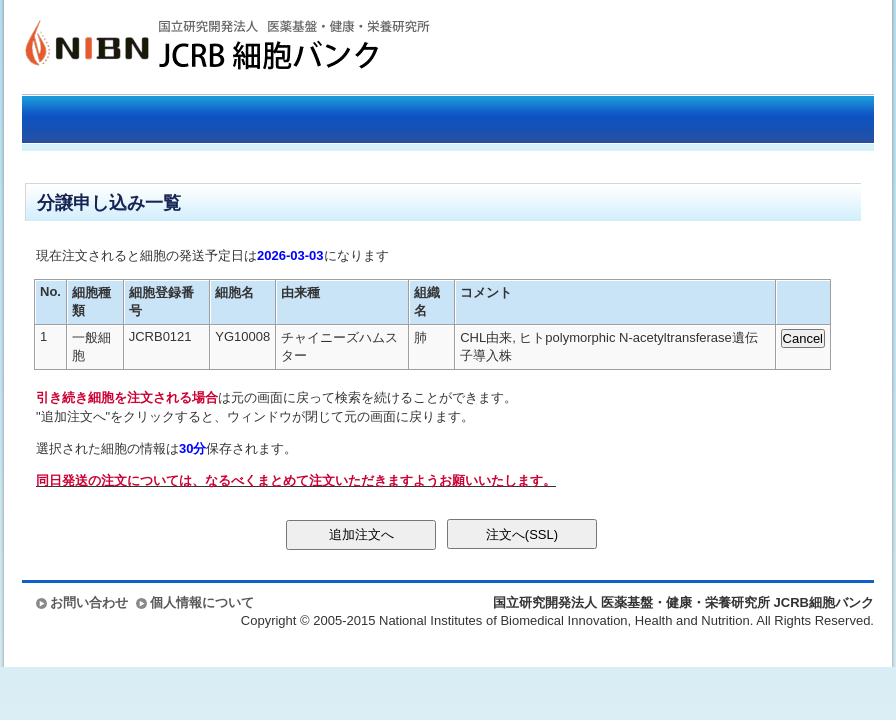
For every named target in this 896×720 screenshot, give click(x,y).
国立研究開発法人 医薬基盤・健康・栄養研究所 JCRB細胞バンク (206, 47)
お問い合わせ (89, 602)
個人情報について (202, 602)
